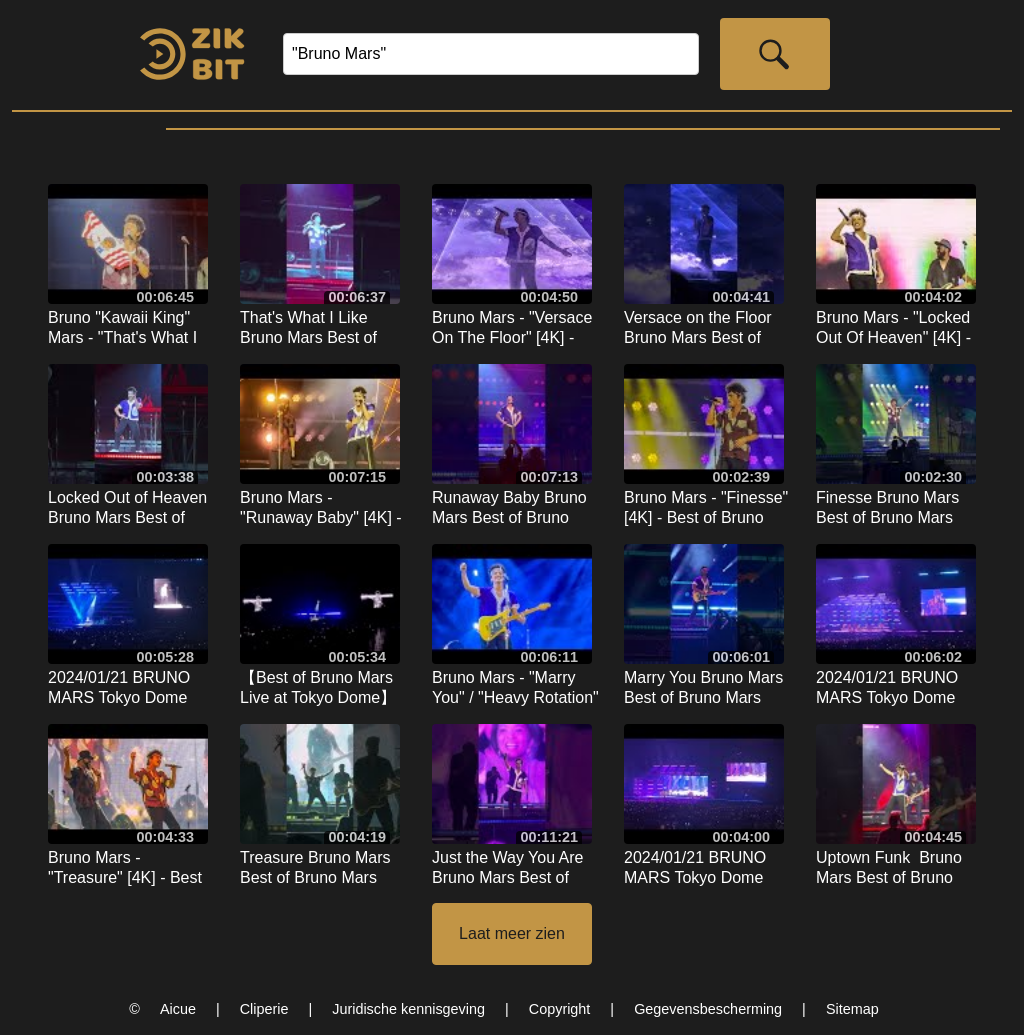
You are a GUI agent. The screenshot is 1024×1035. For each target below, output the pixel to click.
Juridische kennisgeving (408, 1009)
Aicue (178, 1009)
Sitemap (852, 1009)
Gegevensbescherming (708, 1009)
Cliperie (264, 1009)
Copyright (560, 1009)
